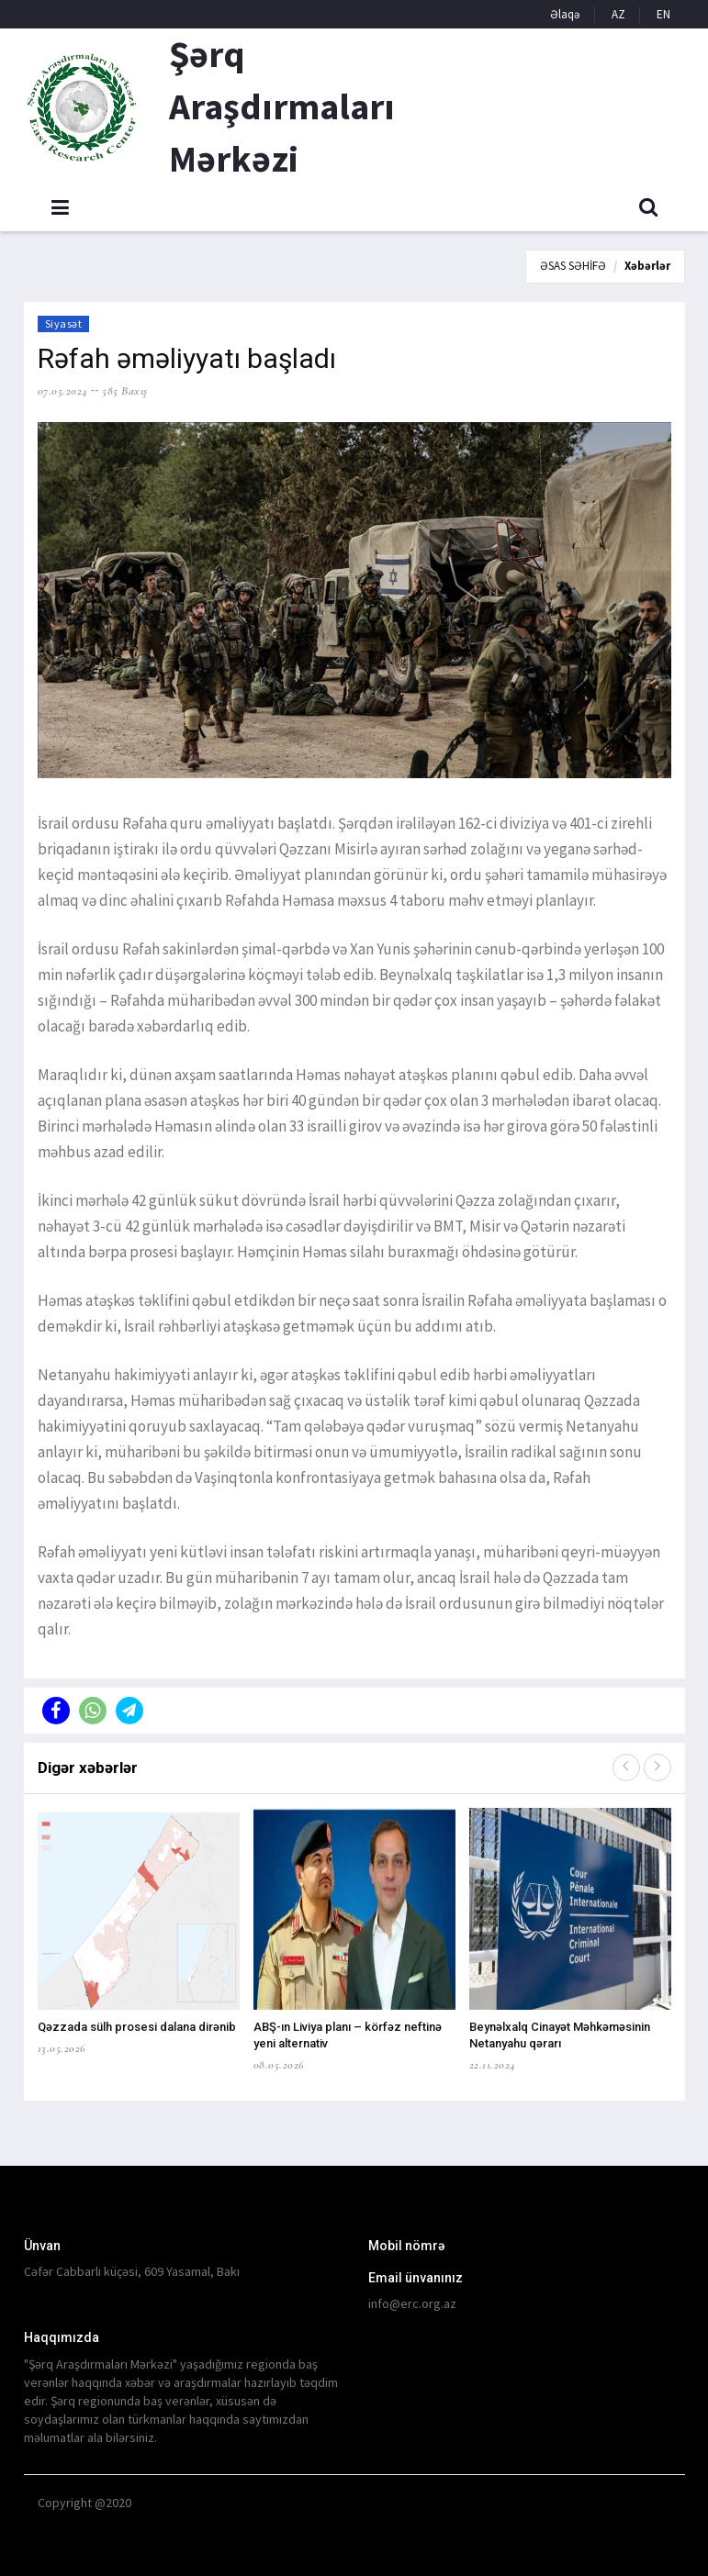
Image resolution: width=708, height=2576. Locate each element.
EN (663, 14)
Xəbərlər (647, 265)
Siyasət (64, 323)
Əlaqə (565, 14)
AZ (618, 14)
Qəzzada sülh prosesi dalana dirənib (137, 2027)
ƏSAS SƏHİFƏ (573, 265)
